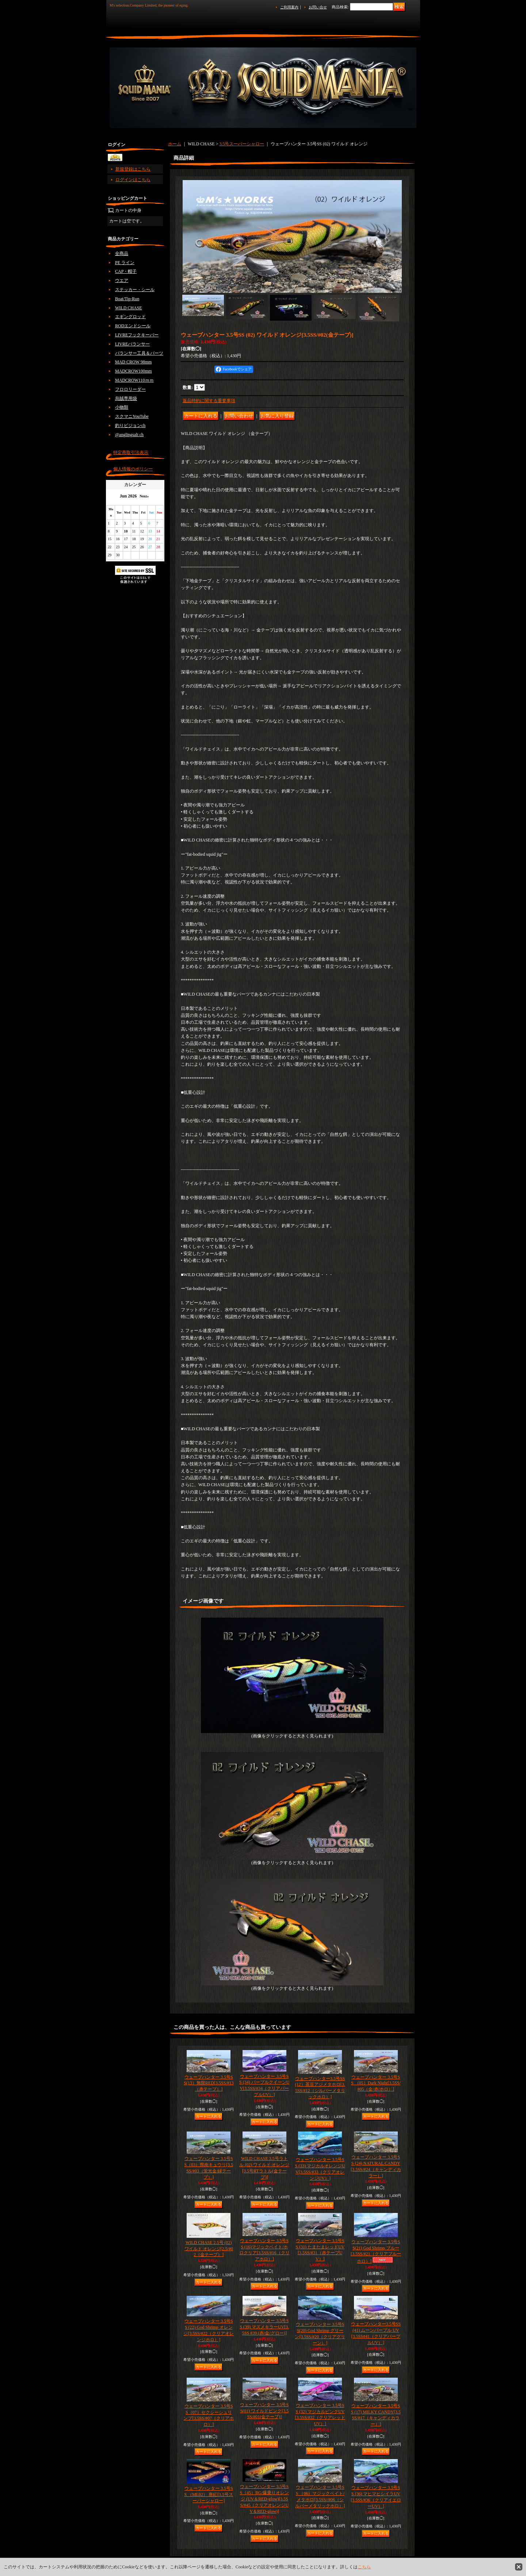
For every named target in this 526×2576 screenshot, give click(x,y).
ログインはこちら (132, 179)
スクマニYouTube (132, 416)
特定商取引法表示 (130, 452)
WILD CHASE (128, 307)
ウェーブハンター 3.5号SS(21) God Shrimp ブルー (376, 2251)
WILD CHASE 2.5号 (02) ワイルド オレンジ (208, 2249)
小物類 (121, 407)
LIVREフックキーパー (137, 334)
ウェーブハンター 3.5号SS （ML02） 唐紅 (208, 2494)
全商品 (121, 253)
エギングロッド (130, 316)
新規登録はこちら (132, 169)
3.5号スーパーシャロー (241, 143)
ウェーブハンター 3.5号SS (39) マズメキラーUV (264, 2327)
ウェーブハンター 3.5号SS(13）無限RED (208, 2083)
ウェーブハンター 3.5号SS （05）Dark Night (376, 2083)
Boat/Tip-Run (127, 298)
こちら (364, 2566)
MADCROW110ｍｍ (134, 380)
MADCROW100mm (133, 371)
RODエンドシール (132, 325)
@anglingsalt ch (129, 434)
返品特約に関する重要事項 (209, 400)
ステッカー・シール (135, 289)
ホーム (174, 143)
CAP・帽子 (126, 271)
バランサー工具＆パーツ (139, 353)
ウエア (121, 280)
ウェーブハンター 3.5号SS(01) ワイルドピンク (264, 2411)
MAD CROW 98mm (133, 362)
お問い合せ (318, 7)
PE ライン (124, 262)
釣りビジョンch (130, 425)
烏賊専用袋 (126, 398)
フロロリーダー (130, 389)
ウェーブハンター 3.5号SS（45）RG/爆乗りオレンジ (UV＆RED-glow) (264, 2499)
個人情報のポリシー (133, 469)
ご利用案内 (289, 7)
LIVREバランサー (132, 344)
